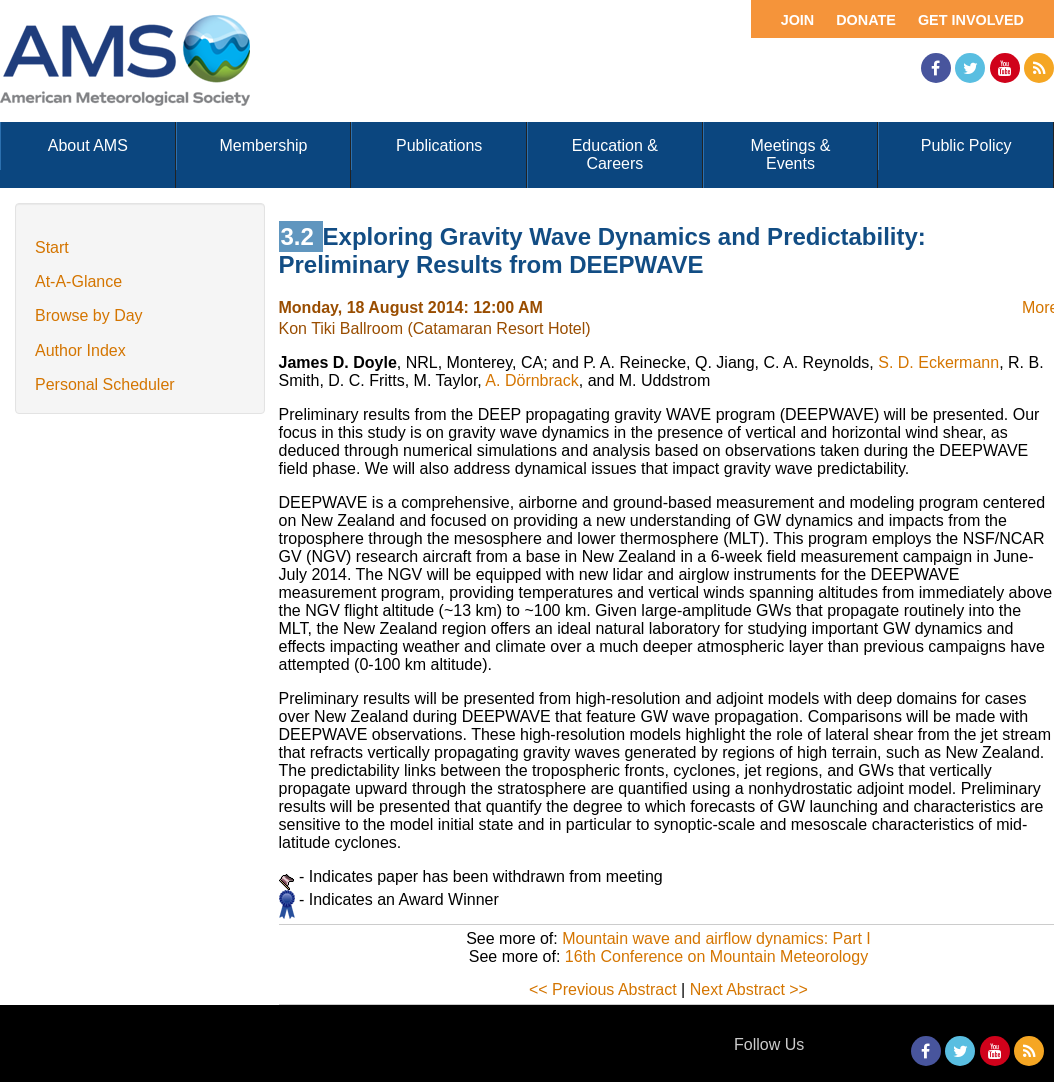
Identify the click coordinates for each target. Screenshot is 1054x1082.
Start (52, 247)
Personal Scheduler (105, 384)
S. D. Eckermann (938, 362)
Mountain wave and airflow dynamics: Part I (716, 938)
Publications (439, 145)
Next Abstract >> (749, 989)
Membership (263, 145)
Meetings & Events (790, 154)
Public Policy (966, 145)
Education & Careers (615, 154)
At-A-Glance (78, 281)
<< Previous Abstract (603, 989)
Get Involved (971, 20)
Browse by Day (89, 315)
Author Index (80, 350)
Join (798, 20)
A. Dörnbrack (531, 380)
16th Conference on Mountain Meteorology (716, 956)
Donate (866, 20)
